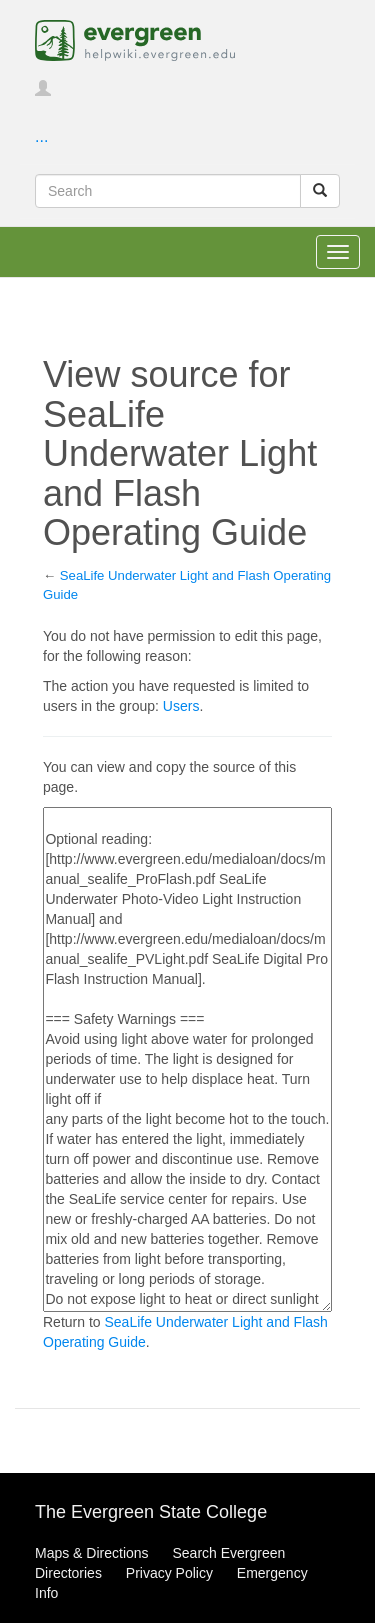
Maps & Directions (92, 1553)
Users (181, 706)
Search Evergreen (228, 1553)
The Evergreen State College (151, 1512)
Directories (68, 1573)
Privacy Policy (169, 1573)
